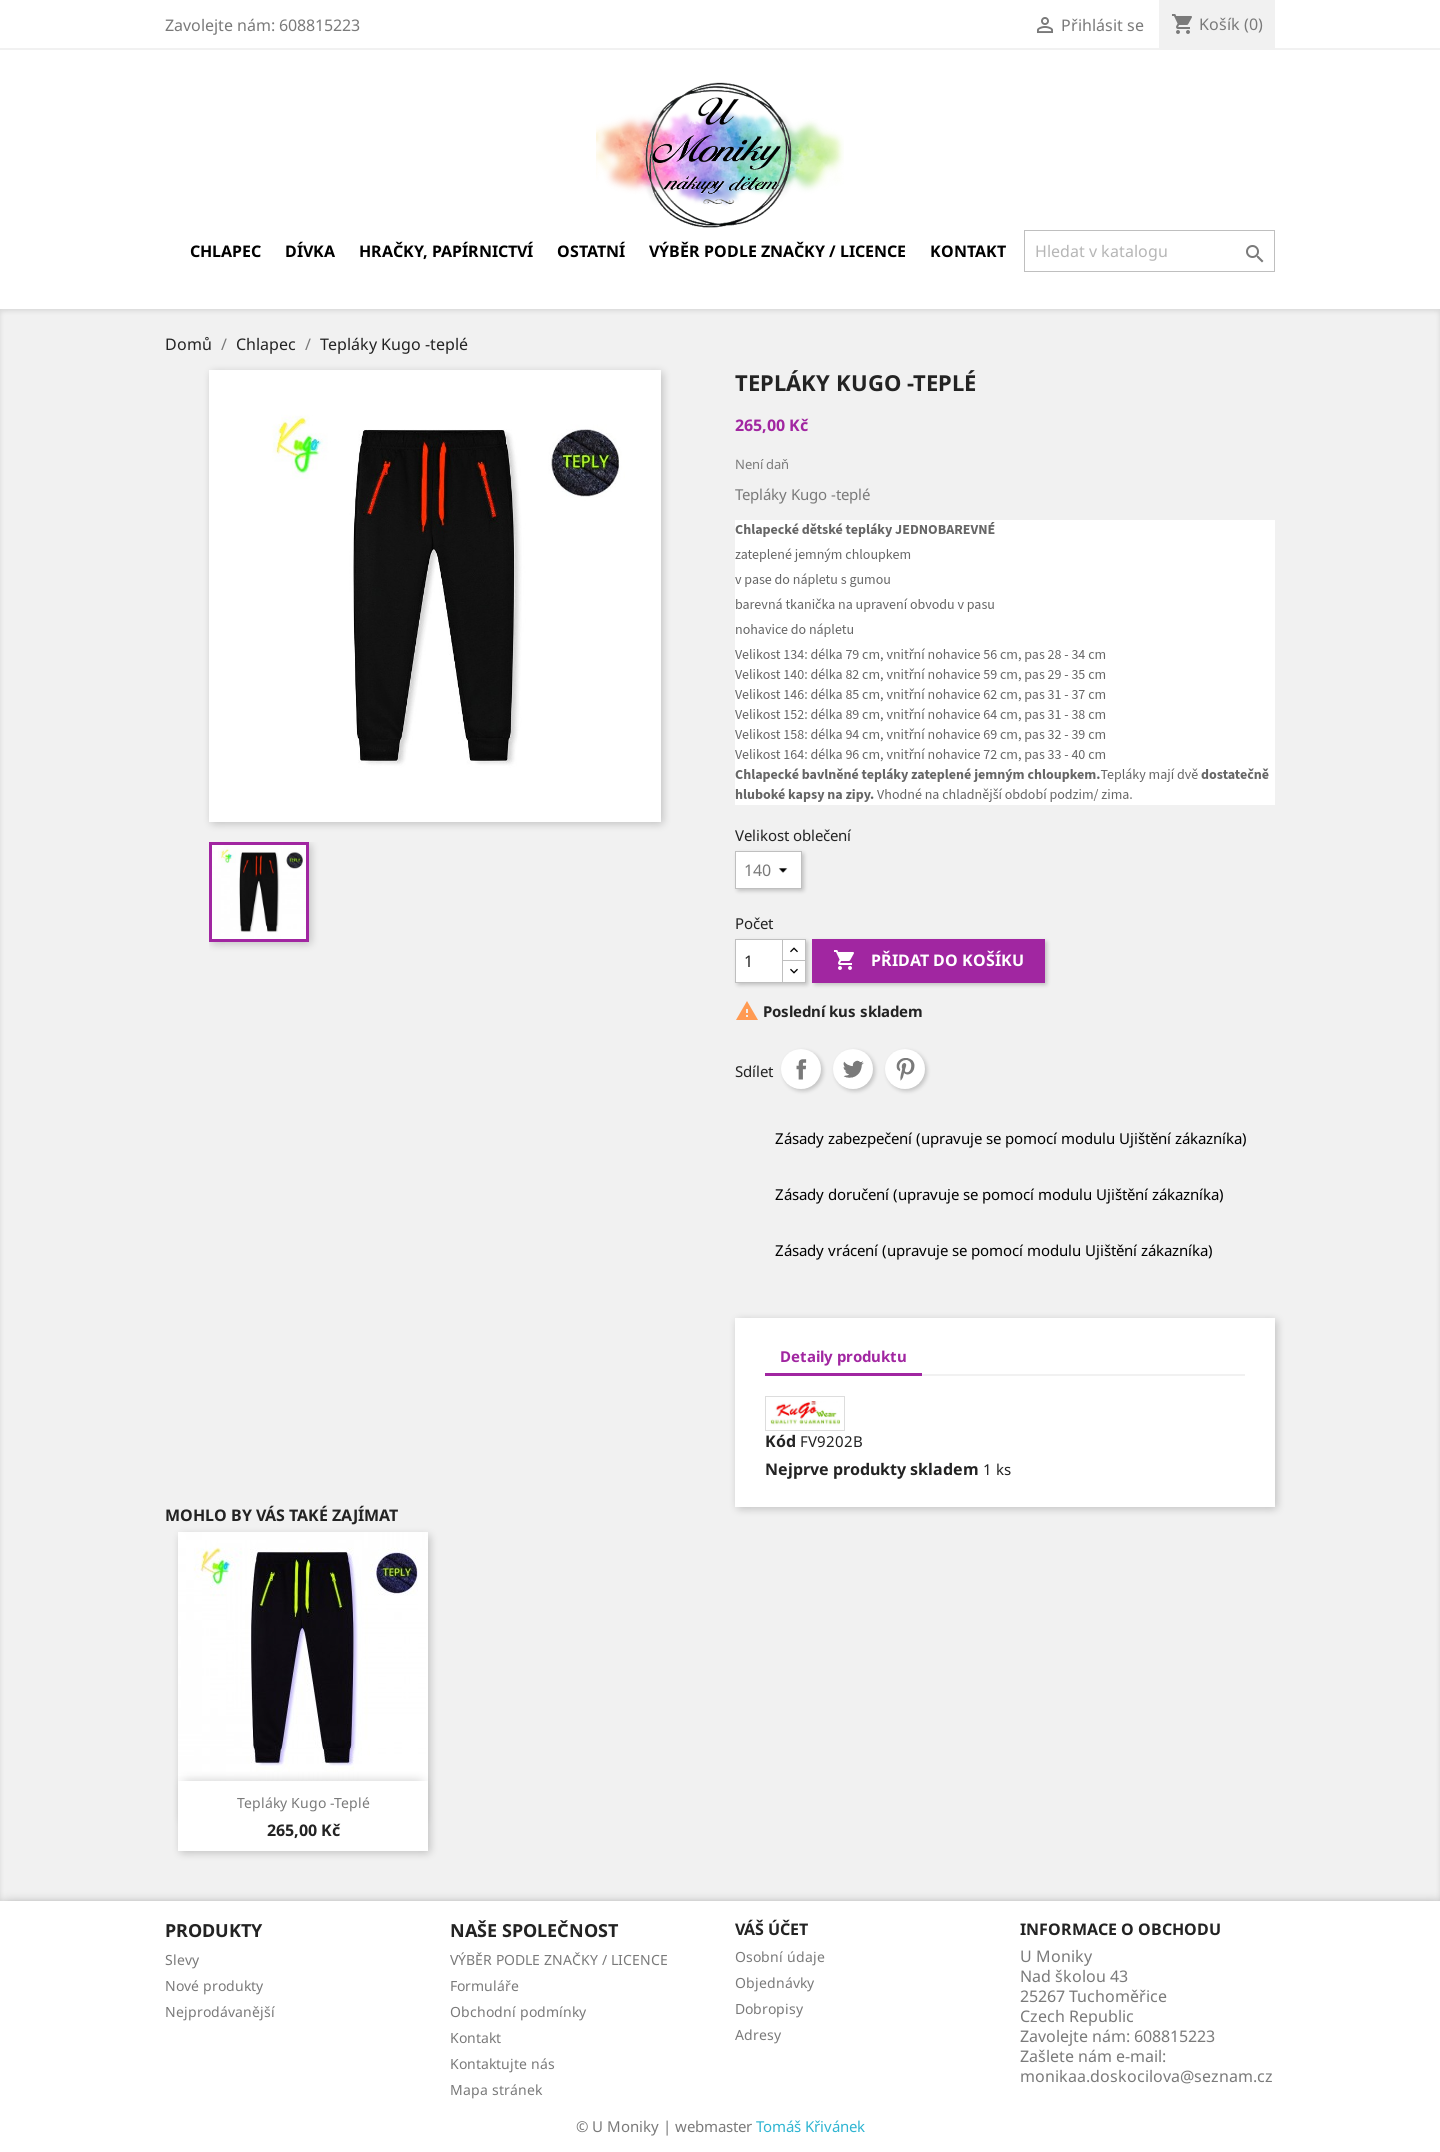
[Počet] (759, 961)
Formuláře (484, 1985)
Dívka (310, 251)
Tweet (853, 1069)
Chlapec (225, 251)
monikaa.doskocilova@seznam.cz (1146, 2076)
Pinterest (905, 1069)
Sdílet (801, 1069)
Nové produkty (214, 1985)
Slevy (182, 1959)
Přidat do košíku (928, 961)
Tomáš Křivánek (810, 2126)
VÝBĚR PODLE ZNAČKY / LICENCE (777, 251)
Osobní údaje (780, 1956)
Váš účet (771, 1929)
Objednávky (774, 1982)
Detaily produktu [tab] (843, 1356)
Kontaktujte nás (502, 2063)
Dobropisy (769, 2008)
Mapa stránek (496, 2089)
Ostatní (591, 251)
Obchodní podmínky (518, 2011)
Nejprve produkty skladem (872, 1469)
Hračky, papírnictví (446, 251)
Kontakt (968, 251)
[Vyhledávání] (1149, 251)
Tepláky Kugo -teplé (303, 1802)
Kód (780, 1441)
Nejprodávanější (220, 2011)
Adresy (758, 2034)
